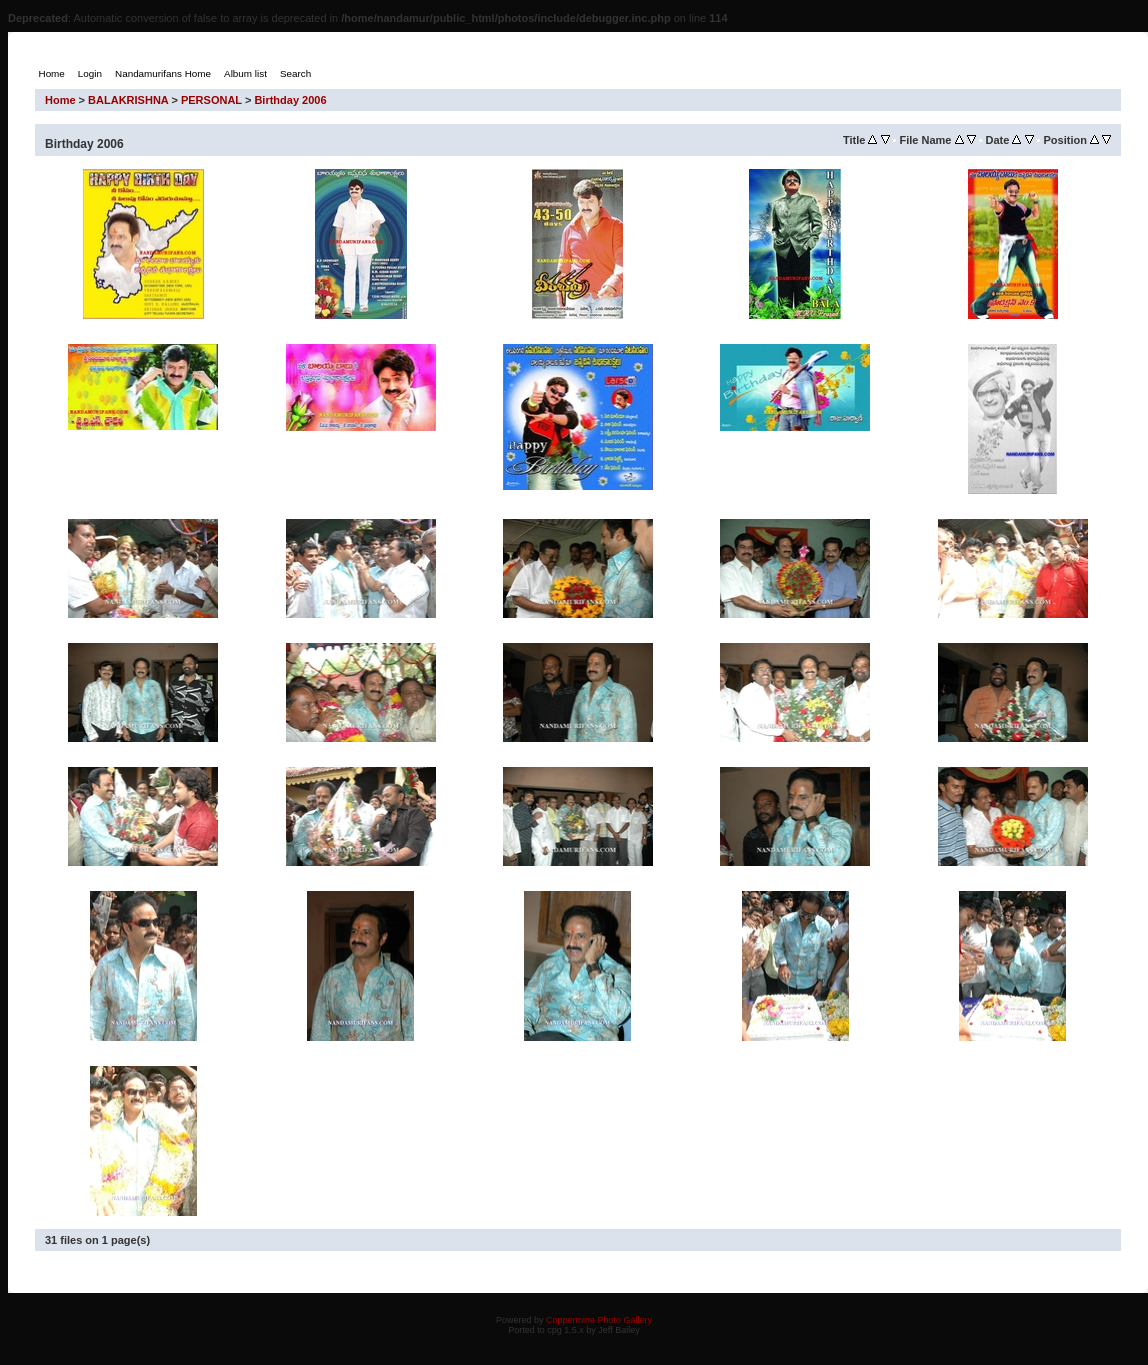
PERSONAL (211, 100)
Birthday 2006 (290, 100)
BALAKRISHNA (128, 100)
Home (60, 100)
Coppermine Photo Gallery (599, 1320)
